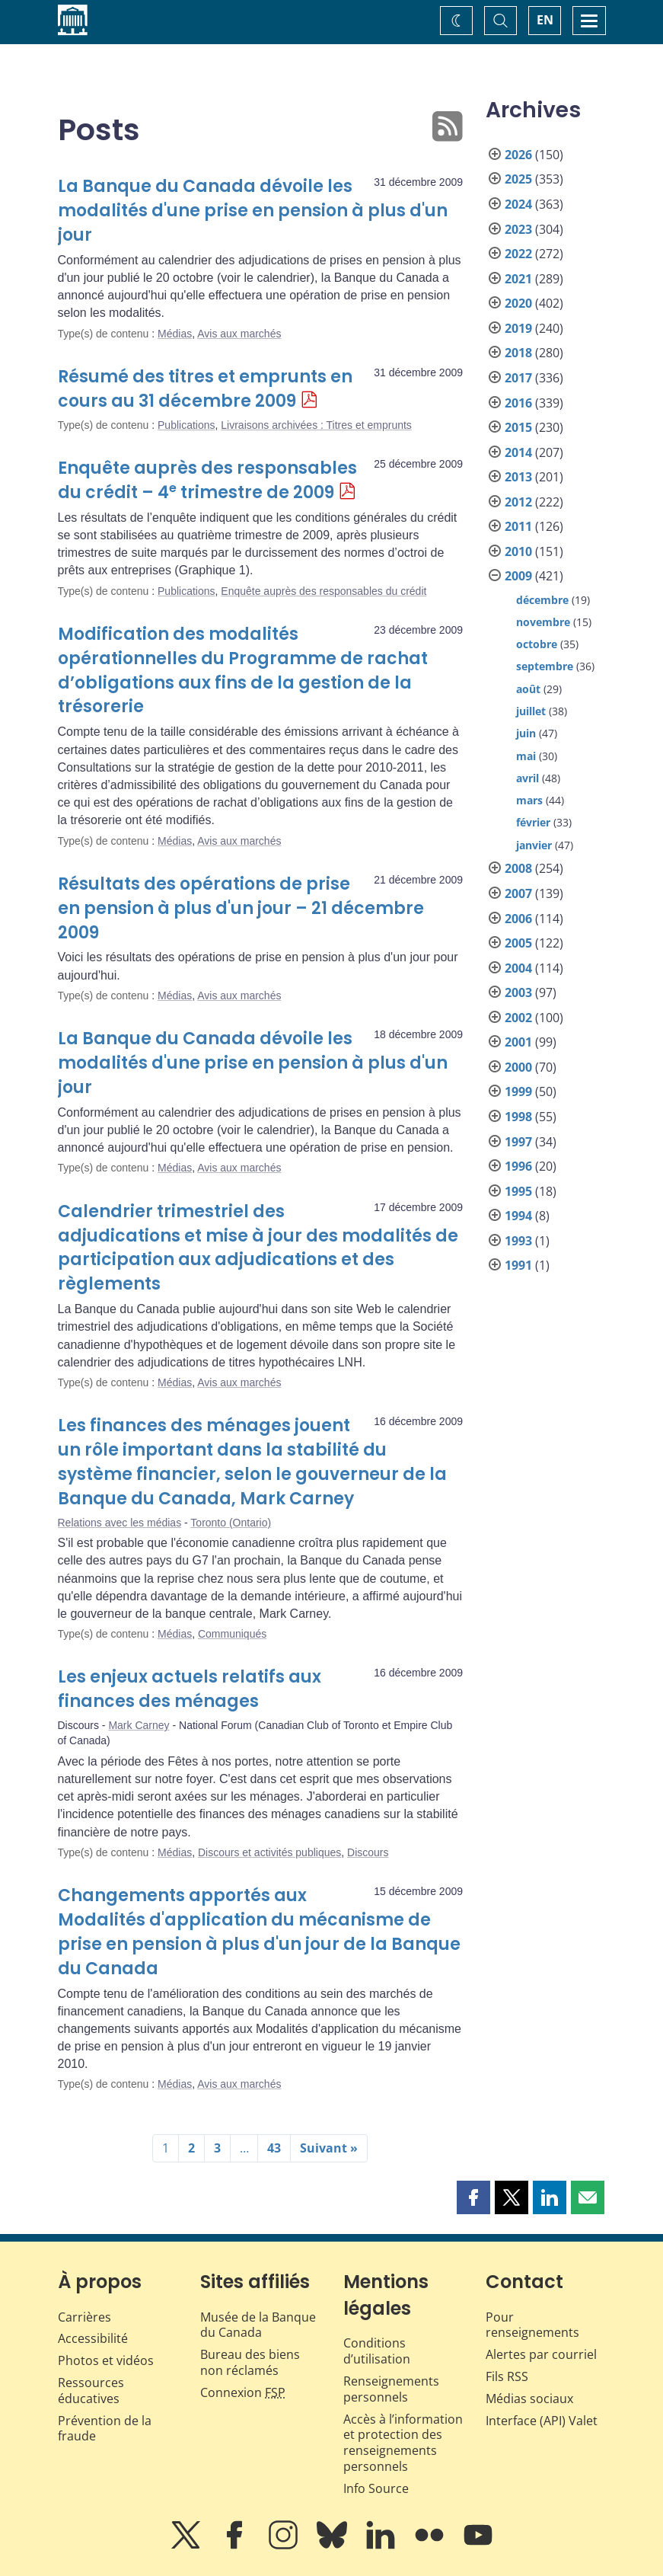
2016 (518, 403)
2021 (518, 278)
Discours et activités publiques (269, 1852)
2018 (518, 352)
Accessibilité (93, 2338)
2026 (518, 154)
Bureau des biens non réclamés (250, 2362)
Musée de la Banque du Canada (258, 2325)
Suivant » (329, 2148)
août (528, 689)
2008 (518, 868)
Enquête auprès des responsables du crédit (323, 591)
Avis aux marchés (239, 334)
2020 (518, 303)
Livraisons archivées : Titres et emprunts (316, 425)
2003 (518, 992)
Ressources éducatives (91, 2390)
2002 (518, 1017)
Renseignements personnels (391, 2389)
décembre (542, 600)
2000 (518, 1067)
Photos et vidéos (106, 2360)
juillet (531, 711)
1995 (518, 1191)
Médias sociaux (529, 2398)
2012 (518, 502)
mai (526, 756)
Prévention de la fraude (104, 2428)
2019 (518, 328)
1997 (518, 1141)
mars (529, 800)
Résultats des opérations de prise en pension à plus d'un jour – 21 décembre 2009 (241, 908)
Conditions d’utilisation (376, 2351)
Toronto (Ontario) (230, 1523)
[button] (473, 2197)
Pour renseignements (532, 2325)
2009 (518, 575)
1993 (518, 1240)
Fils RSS (507, 2376)
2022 (518, 253)
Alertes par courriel (541, 2354)
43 (274, 2148)
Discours (367, 1852)
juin (526, 733)
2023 (518, 229)
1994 (518, 1215)
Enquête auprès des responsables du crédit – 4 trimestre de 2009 (207, 480)
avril (527, 778)
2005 (518, 943)
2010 (518, 551)
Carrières (84, 2317)
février (533, 822)
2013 (518, 476)
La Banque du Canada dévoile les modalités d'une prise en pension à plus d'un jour (253, 210)
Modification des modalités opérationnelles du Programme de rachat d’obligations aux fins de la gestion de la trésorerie (243, 670)
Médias (175, 334)
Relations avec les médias (120, 1523)
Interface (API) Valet (542, 2420)
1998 (518, 1116)
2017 (518, 377)
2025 (518, 179)
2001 (518, 1042)
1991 (518, 1265)
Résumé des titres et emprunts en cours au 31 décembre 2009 (205, 389)
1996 (518, 1166)
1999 (518, 1091)
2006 (518, 918)
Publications (186, 425)
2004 (518, 968)
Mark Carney (138, 1725)
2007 (518, 893)
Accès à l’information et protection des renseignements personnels (403, 2443)
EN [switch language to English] (545, 19)
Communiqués (232, 1634)
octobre (536, 644)
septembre (544, 666)
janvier (534, 845)
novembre (543, 622)
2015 (518, 427)
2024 (518, 204)
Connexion (242, 2392)
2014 (518, 452)
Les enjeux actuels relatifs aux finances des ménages (189, 1689)
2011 (518, 526)
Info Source (376, 2488)
